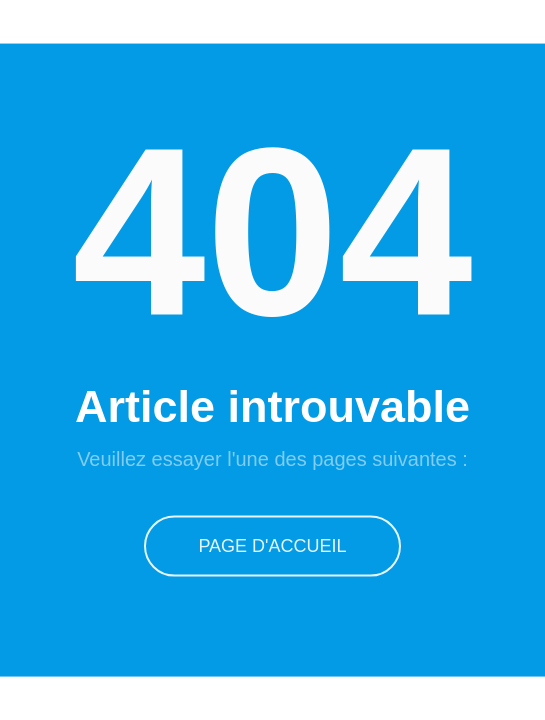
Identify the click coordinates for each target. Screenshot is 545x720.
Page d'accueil (272, 545)
